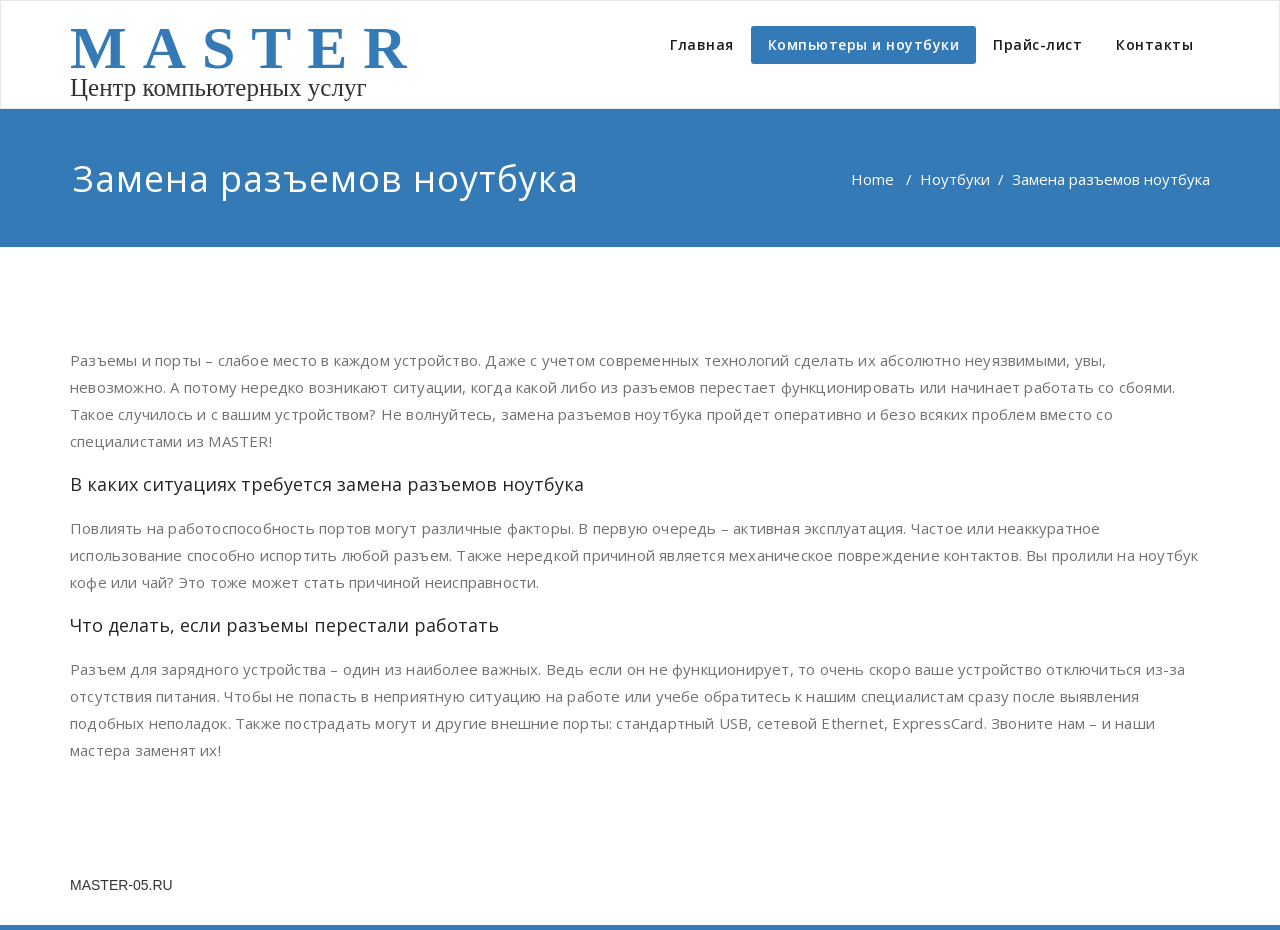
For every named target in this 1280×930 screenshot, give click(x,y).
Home (872, 179)
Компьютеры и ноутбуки (864, 44)
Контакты (1154, 44)
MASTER (246, 48)
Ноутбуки (955, 179)
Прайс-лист (1037, 44)
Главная (702, 44)
